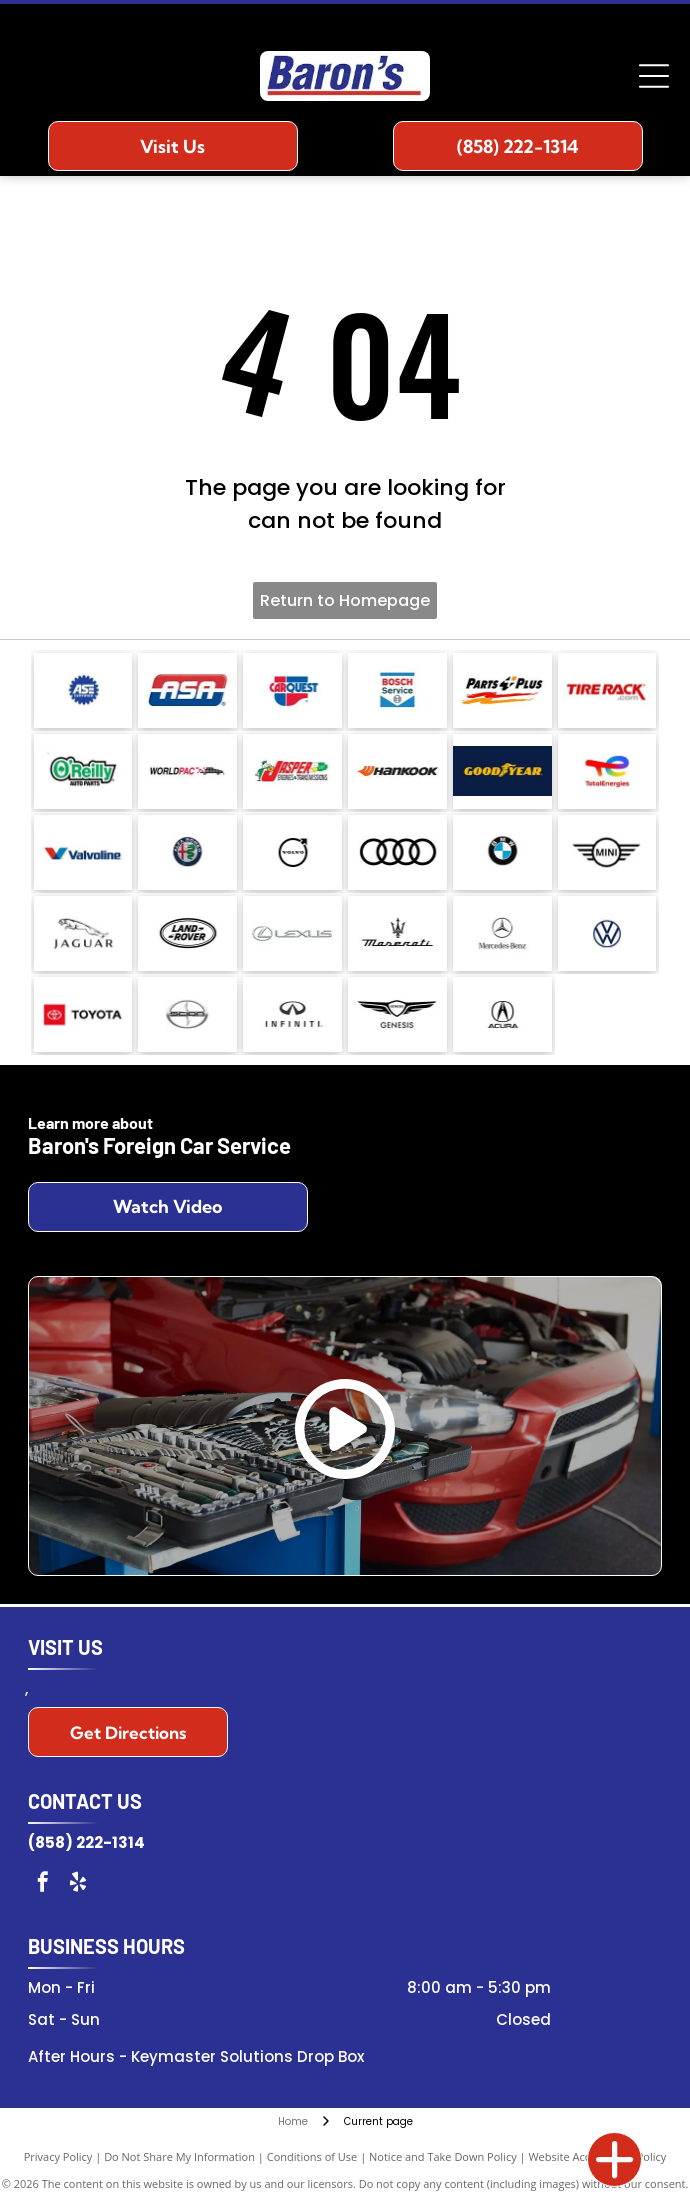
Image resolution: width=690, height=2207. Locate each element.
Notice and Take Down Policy (443, 2156)
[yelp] (78, 1884)
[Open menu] (654, 76)
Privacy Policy (58, 2156)
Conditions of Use (312, 2156)
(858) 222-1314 (86, 1842)
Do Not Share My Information (179, 2156)
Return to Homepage (345, 600)
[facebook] (43, 1884)
